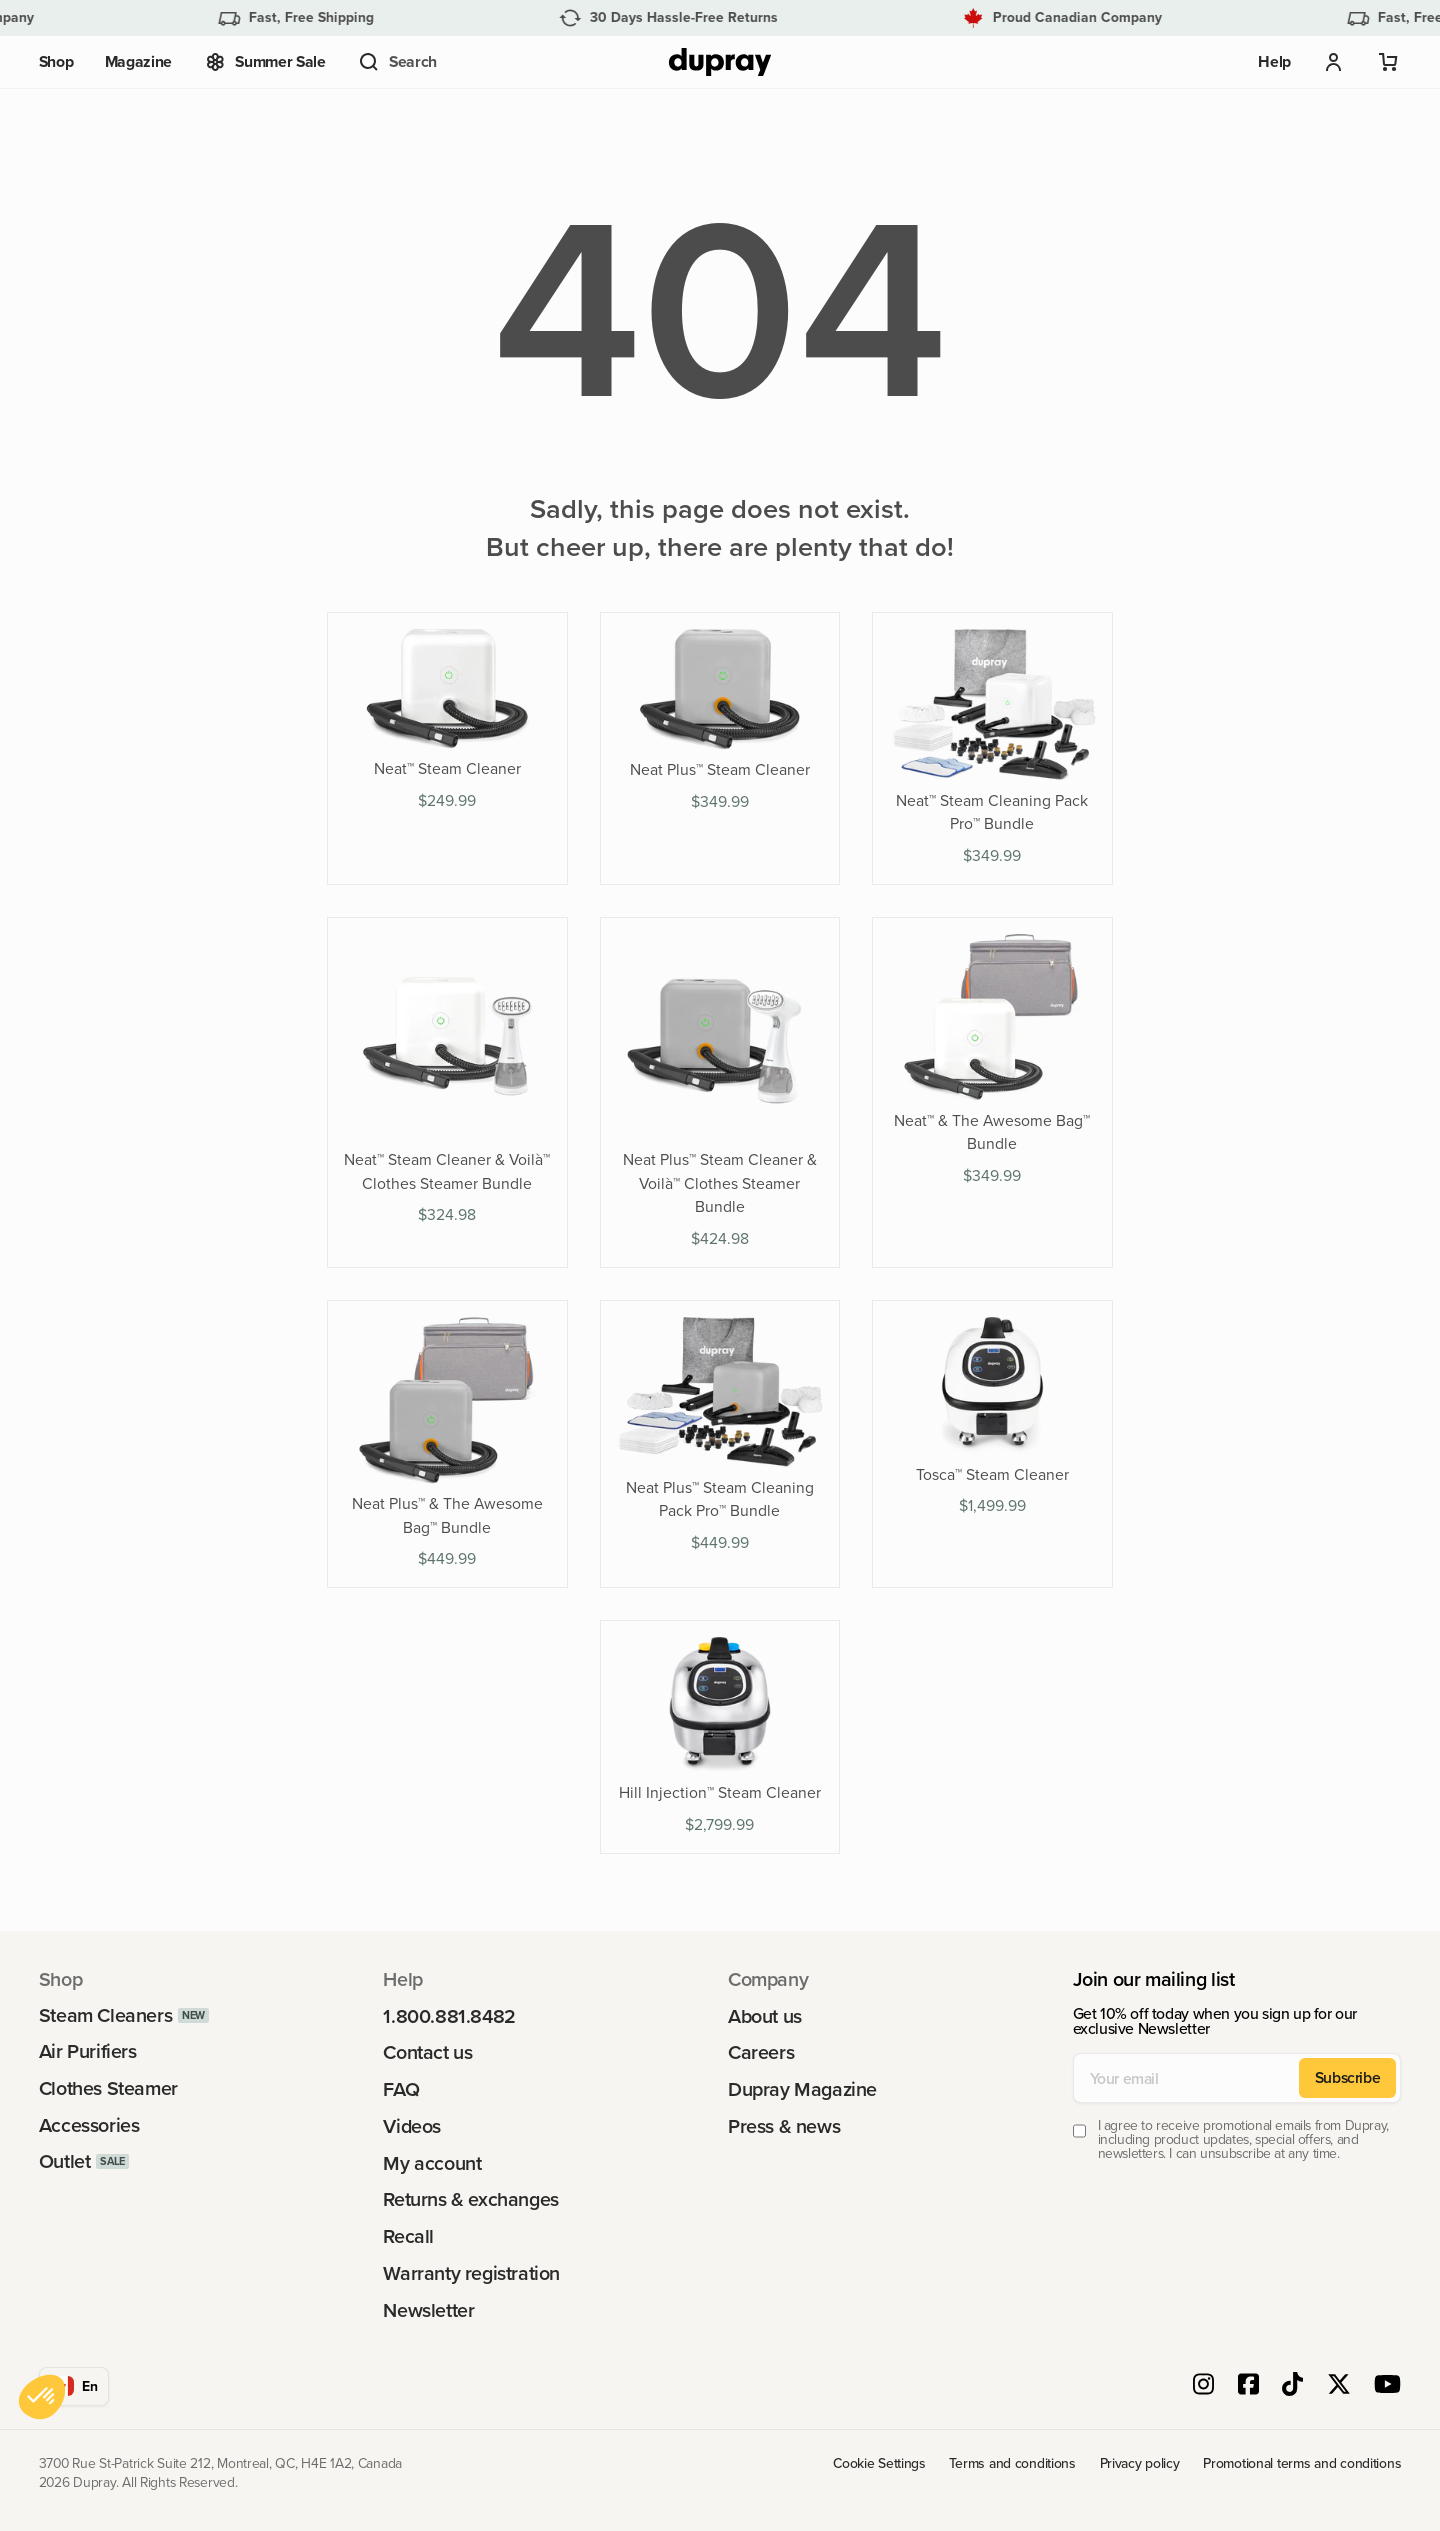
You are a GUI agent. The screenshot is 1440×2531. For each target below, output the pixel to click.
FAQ (401, 2090)
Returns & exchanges (470, 2200)
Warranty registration (471, 2274)
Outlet (65, 2162)
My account (432, 2164)
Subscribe (1347, 2077)
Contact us (427, 2053)
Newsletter (428, 2311)
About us (765, 2017)
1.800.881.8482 (449, 2017)
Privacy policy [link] (1140, 2463)
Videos (412, 2127)
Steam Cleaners (105, 2016)
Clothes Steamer (108, 2089)
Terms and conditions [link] (1012, 2463)
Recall (408, 2237)
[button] (397, 62)
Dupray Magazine (802, 2090)
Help (1274, 61)
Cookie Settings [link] (879, 2463)
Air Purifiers (88, 2052)
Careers (761, 2053)
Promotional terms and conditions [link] (1302, 2463)
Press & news (784, 2127)
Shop (56, 61)
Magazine (138, 61)
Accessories (89, 2126)
